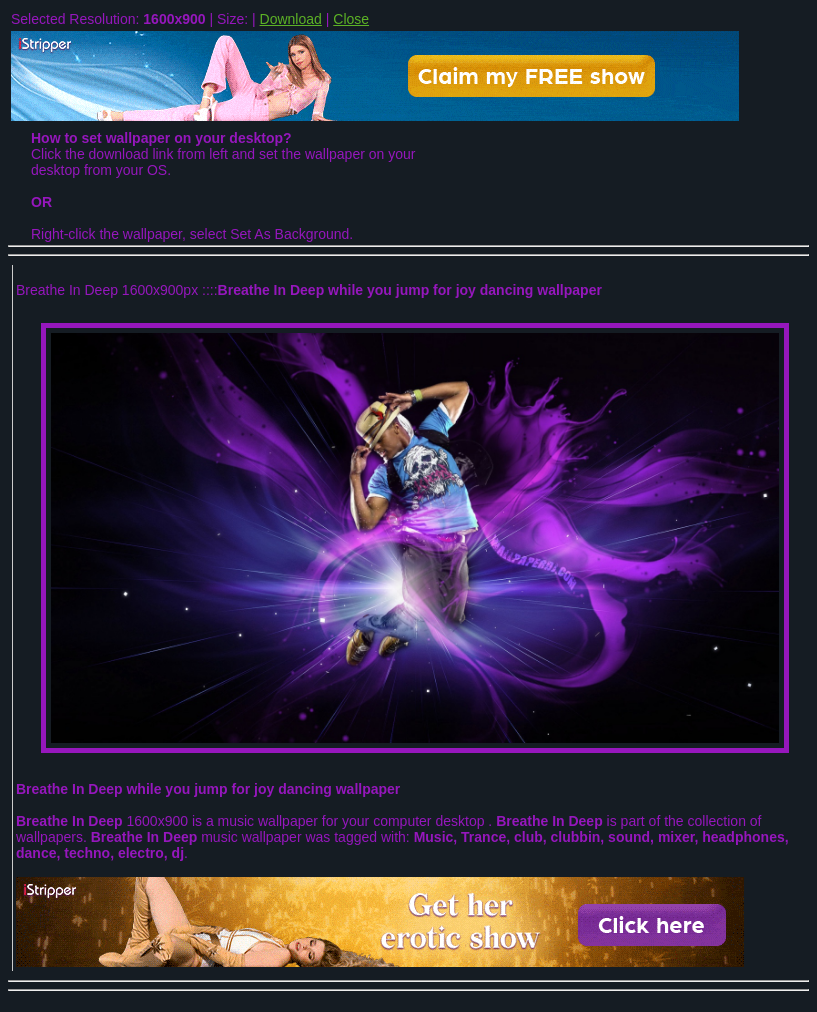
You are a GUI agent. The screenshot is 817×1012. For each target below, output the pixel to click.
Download (291, 19)
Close (351, 19)
